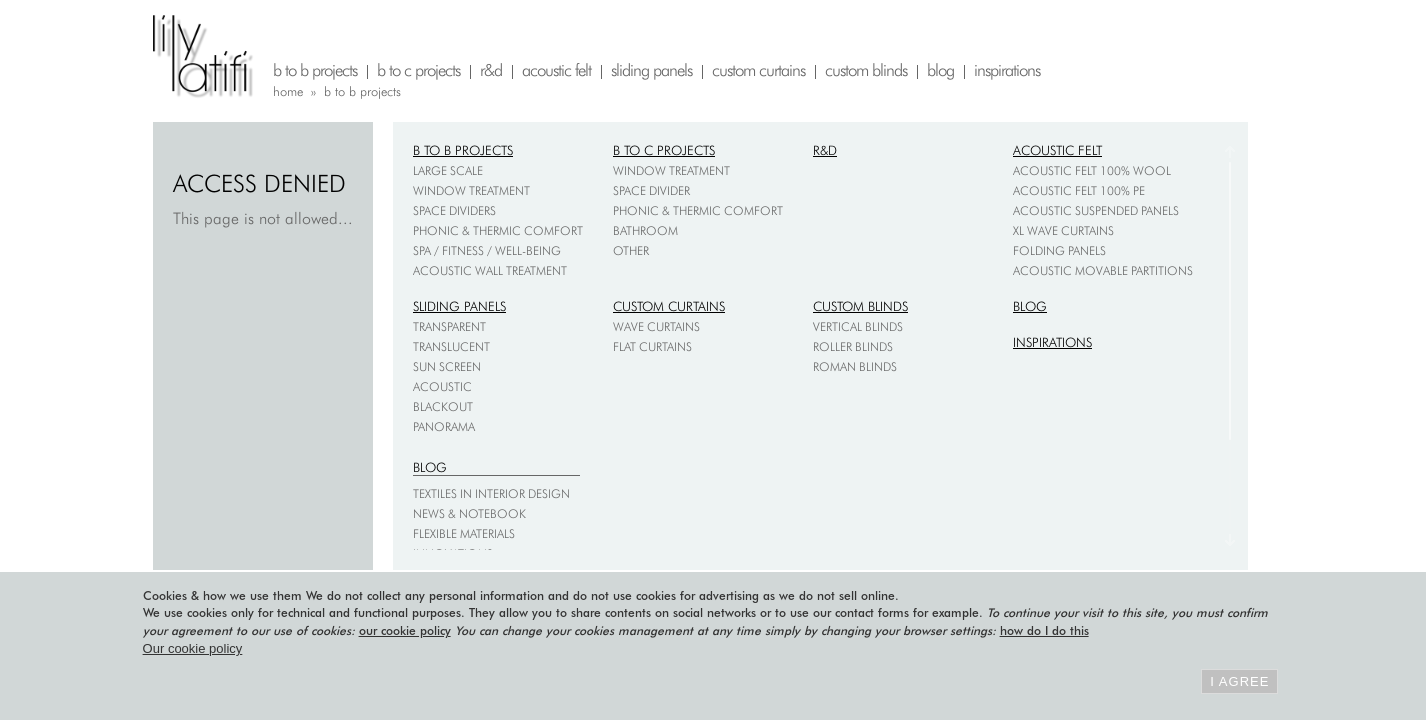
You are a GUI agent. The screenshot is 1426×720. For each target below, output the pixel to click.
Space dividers (454, 210)
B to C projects (664, 150)
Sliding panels (459, 306)
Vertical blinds (858, 326)
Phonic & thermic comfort (498, 230)
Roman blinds (855, 366)
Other (631, 250)
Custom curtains (669, 306)
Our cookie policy (193, 648)
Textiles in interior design (491, 493)
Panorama (444, 426)
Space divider (651, 190)
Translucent (451, 346)
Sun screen (447, 366)
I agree (1239, 681)
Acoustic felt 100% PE (1079, 190)
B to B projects (463, 150)
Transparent (449, 326)
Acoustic (442, 386)
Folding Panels (1059, 250)
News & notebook (469, 513)
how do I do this (1044, 630)
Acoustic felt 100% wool (1092, 170)
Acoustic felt (1057, 150)
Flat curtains (652, 346)
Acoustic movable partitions (1103, 270)
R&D (825, 150)
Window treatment (471, 190)
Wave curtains (656, 326)
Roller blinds (853, 346)
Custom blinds (860, 306)
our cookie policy (405, 630)
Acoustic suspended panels (1096, 210)
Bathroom (645, 230)
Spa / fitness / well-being (487, 250)
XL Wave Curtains (1063, 230)
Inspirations (1052, 342)
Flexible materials (464, 533)
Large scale (448, 170)
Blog (1030, 306)
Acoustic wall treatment (490, 270)
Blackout (443, 406)
